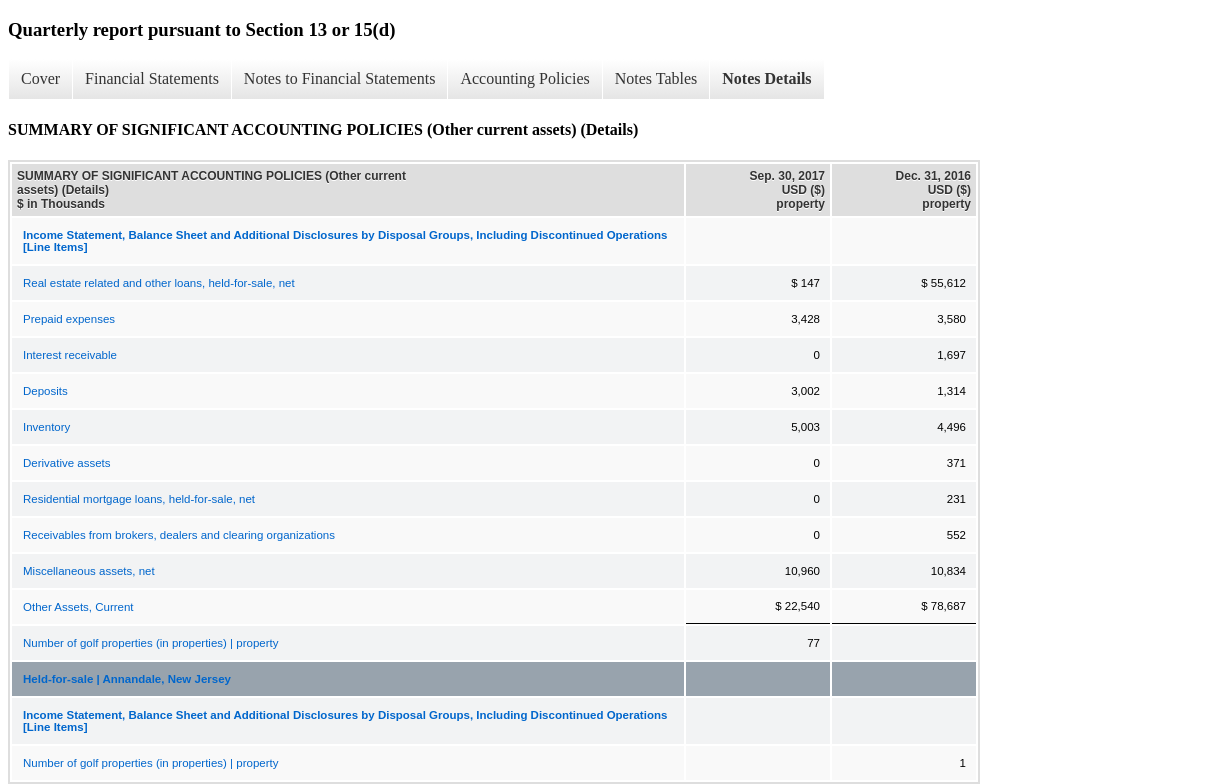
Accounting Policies (524, 78)
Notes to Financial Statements (340, 78)
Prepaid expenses (69, 319)
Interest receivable (70, 355)
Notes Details (766, 78)
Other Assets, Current (78, 607)
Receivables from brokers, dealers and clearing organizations (179, 535)
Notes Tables (656, 78)
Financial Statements (152, 78)
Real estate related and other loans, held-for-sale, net (159, 283)
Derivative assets (67, 463)
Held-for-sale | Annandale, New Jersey (127, 679)
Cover (40, 78)
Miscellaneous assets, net (89, 571)
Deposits (45, 391)
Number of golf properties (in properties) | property (150, 643)
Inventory (46, 427)
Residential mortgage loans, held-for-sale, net (139, 499)
